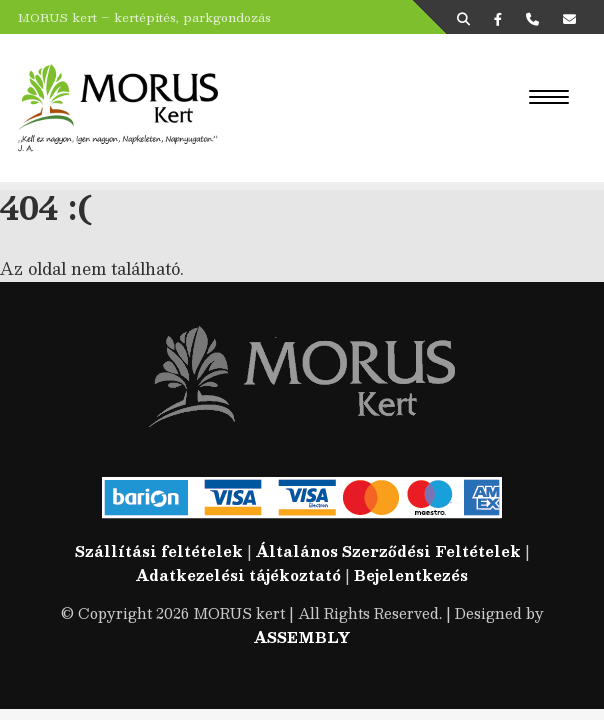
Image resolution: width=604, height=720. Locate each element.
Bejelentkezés (411, 575)
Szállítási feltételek (159, 551)
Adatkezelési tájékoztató (238, 575)
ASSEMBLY (302, 637)
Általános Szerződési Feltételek (388, 551)
